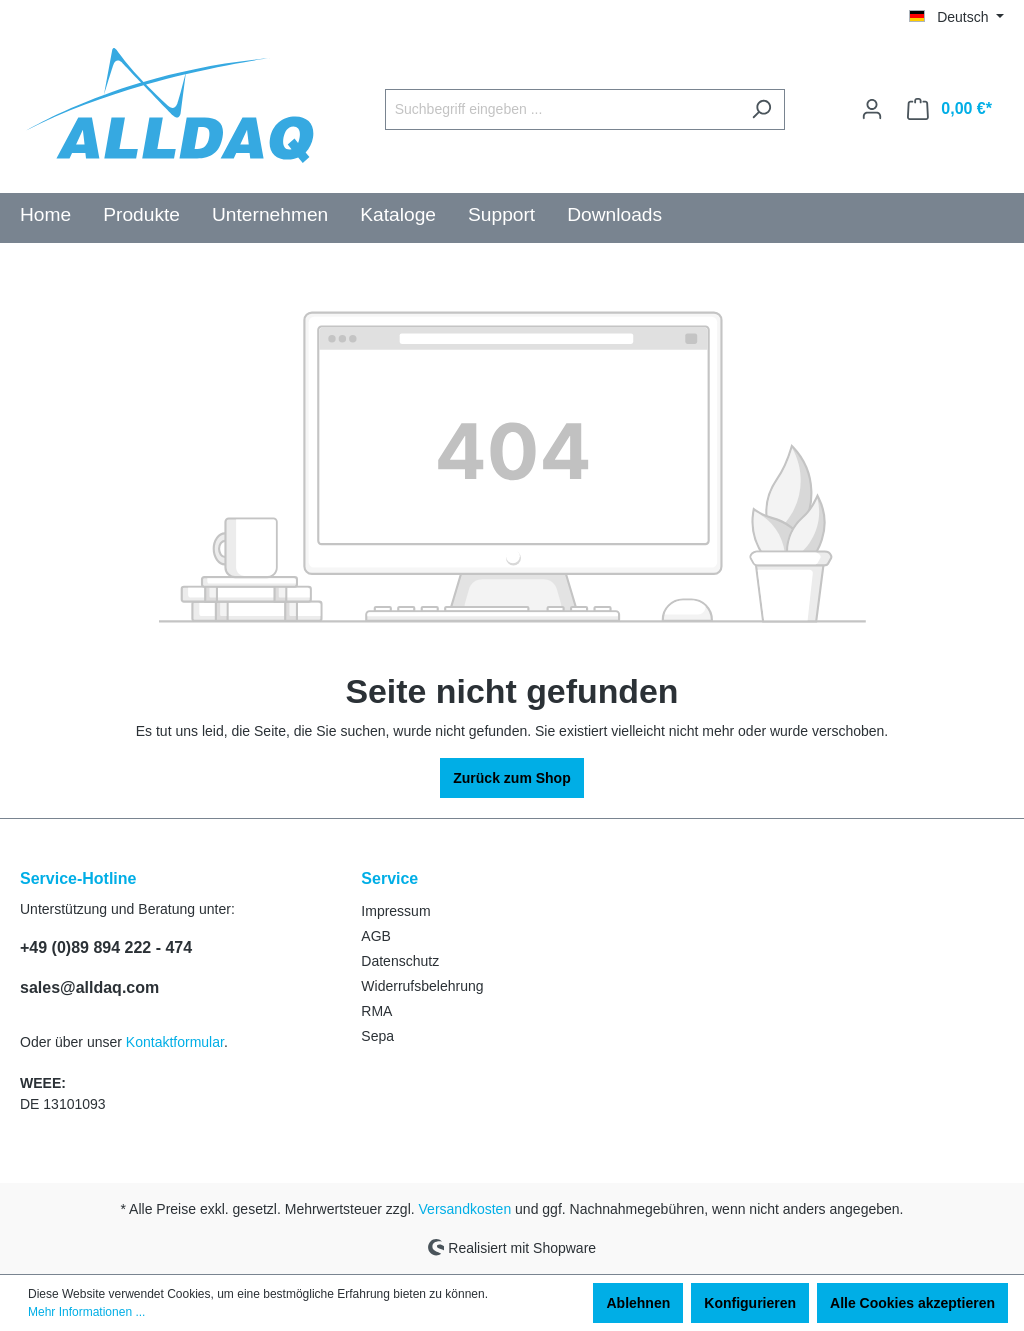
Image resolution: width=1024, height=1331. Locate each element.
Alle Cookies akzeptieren (912, 1303)
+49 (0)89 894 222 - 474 (106, 947)
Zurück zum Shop (511, 778)
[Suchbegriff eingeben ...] (562, 109)
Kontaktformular (175, 1042)
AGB (376, 936)
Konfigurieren (750, 1303)
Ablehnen (638, 1303)
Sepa (377, 1036)
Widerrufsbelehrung (422, 986)
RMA (376, 1011)
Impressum (395, 911)
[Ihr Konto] (872, 109)
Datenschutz (400, 961)
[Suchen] (761, 109)
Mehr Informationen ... (86, 1312)
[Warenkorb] (949, 109)
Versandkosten (465, 1209)
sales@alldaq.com (89, 987)
